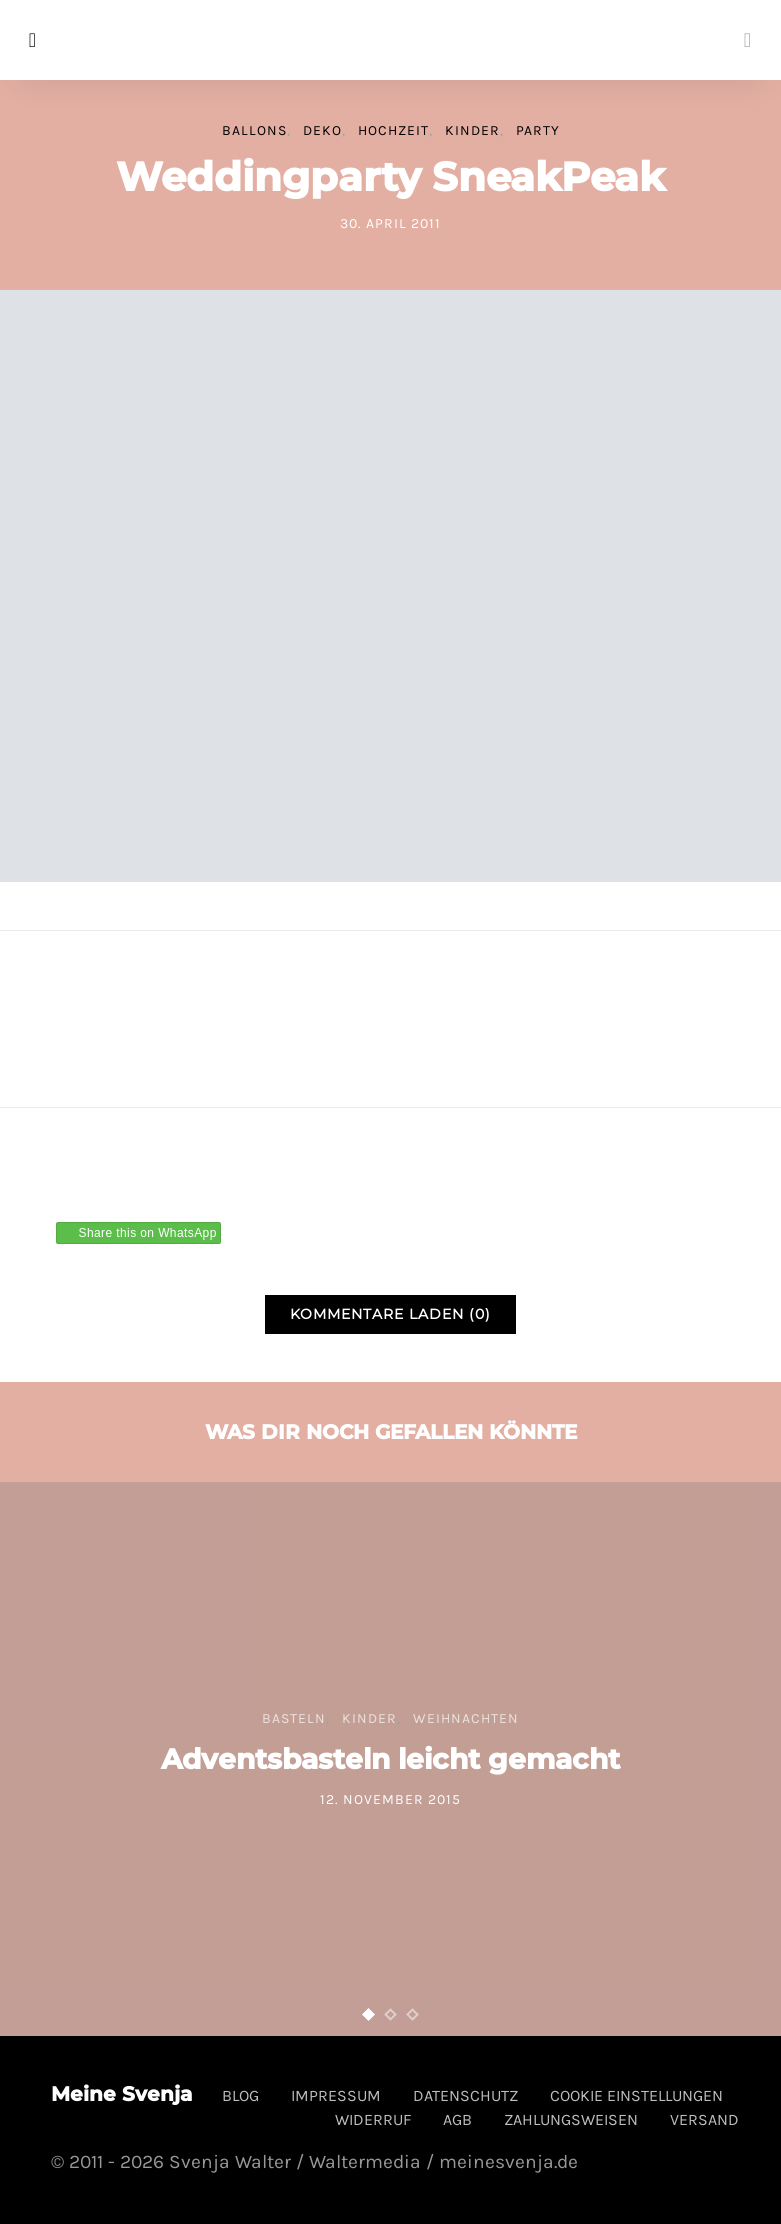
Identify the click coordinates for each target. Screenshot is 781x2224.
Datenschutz (465, 2095)
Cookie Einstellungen (636, 2095)
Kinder (472, 130)
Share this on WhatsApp (148, 1233)
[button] (369, 2014)
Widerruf (373, 2119)
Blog (240, 2095)
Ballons (254, 130)
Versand (704, 2119)
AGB (457, 2119)
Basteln (294, 1718)
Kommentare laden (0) (390, 1314)
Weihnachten (466, 1718)
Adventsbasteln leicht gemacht (390, 1759)
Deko (322, 130)
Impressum (336, 2095)
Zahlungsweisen (571, 2119)
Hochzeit (393, 130)
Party (538, 130)
